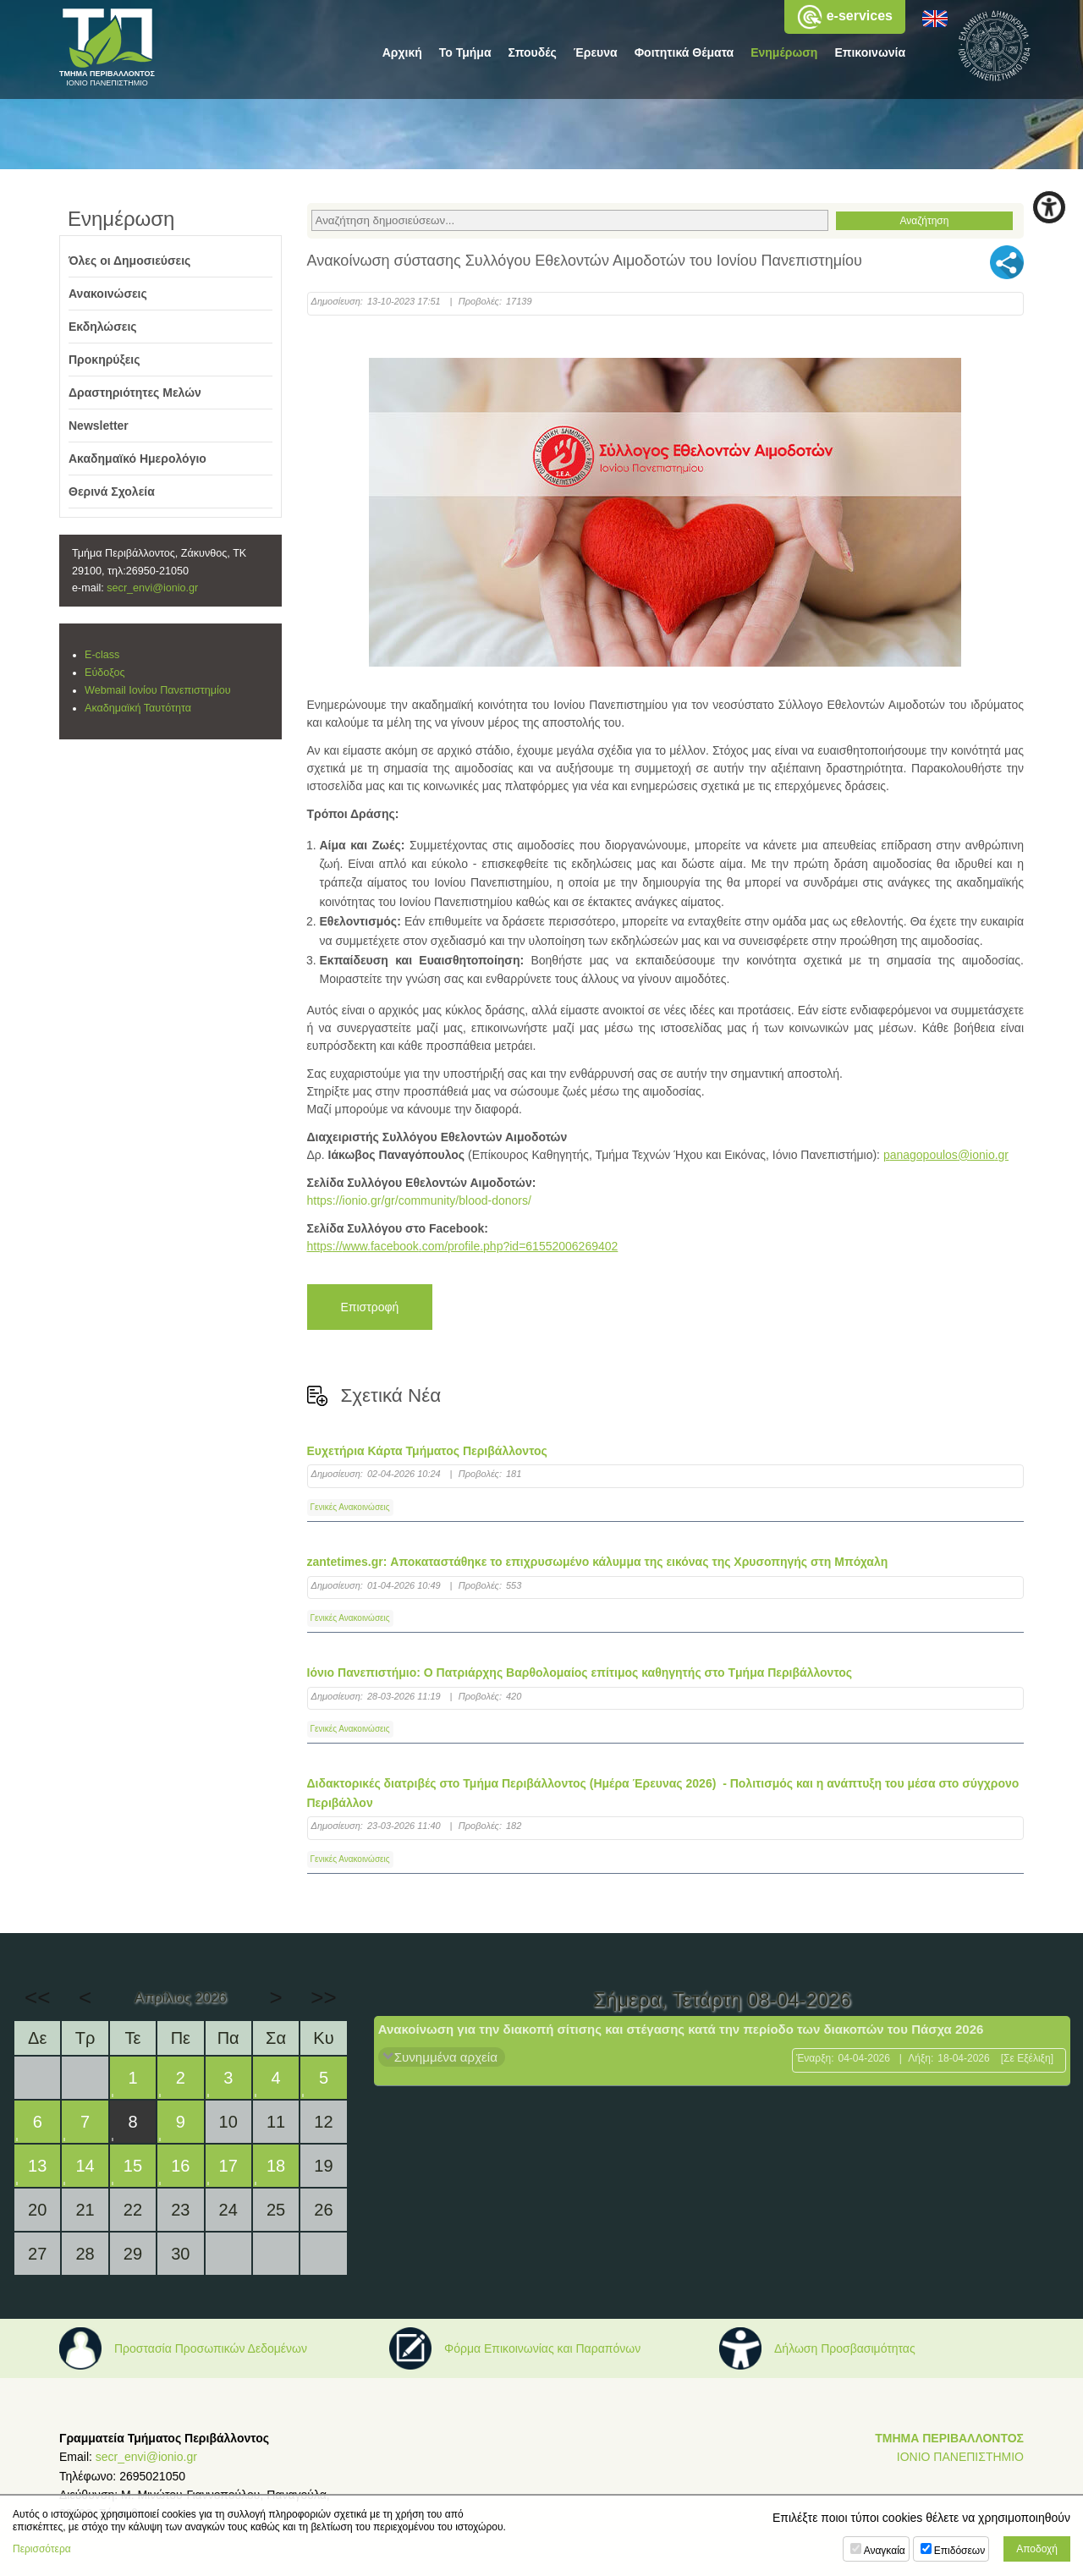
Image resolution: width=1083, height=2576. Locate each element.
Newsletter (99, 425)
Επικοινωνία (869, 52)
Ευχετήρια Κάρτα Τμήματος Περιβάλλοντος (427, 1451)
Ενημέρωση (783, 52)
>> (323, 1997)
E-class (102, 655)
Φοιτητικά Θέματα (684, 52)
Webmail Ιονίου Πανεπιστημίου (158, 690)
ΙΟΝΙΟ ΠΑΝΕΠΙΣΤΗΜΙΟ (960, 2456)
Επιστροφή (370, 1307)
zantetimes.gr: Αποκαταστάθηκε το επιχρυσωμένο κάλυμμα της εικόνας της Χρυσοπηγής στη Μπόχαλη (597, 1561)
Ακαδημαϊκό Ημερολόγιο (137, 458)
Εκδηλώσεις (103, 326)
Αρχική (402, 52)
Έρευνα (596, 52)
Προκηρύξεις (104, 359)
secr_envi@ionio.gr (152, 588)
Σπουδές (533, 52)
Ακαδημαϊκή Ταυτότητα (138, 708)
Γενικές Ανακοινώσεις (350, 1507)
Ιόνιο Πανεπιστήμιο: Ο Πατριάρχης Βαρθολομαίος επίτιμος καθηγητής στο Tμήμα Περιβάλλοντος (580, 1672)
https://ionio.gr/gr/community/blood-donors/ (419, 1200)
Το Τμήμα (465, 52)
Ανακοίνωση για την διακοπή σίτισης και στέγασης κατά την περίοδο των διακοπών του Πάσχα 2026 (681, 2029)
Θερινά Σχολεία (112, 491)
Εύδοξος (105, 672)
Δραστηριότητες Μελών (135, 392)
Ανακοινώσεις (108, 293)
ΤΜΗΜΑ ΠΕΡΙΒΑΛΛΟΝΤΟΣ (949, 2438)
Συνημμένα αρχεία (446, 2057)
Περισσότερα (42, 2549)
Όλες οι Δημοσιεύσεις (129, 260)
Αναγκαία (884, 2551)
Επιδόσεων (959, 2551)
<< (37, 1997)
